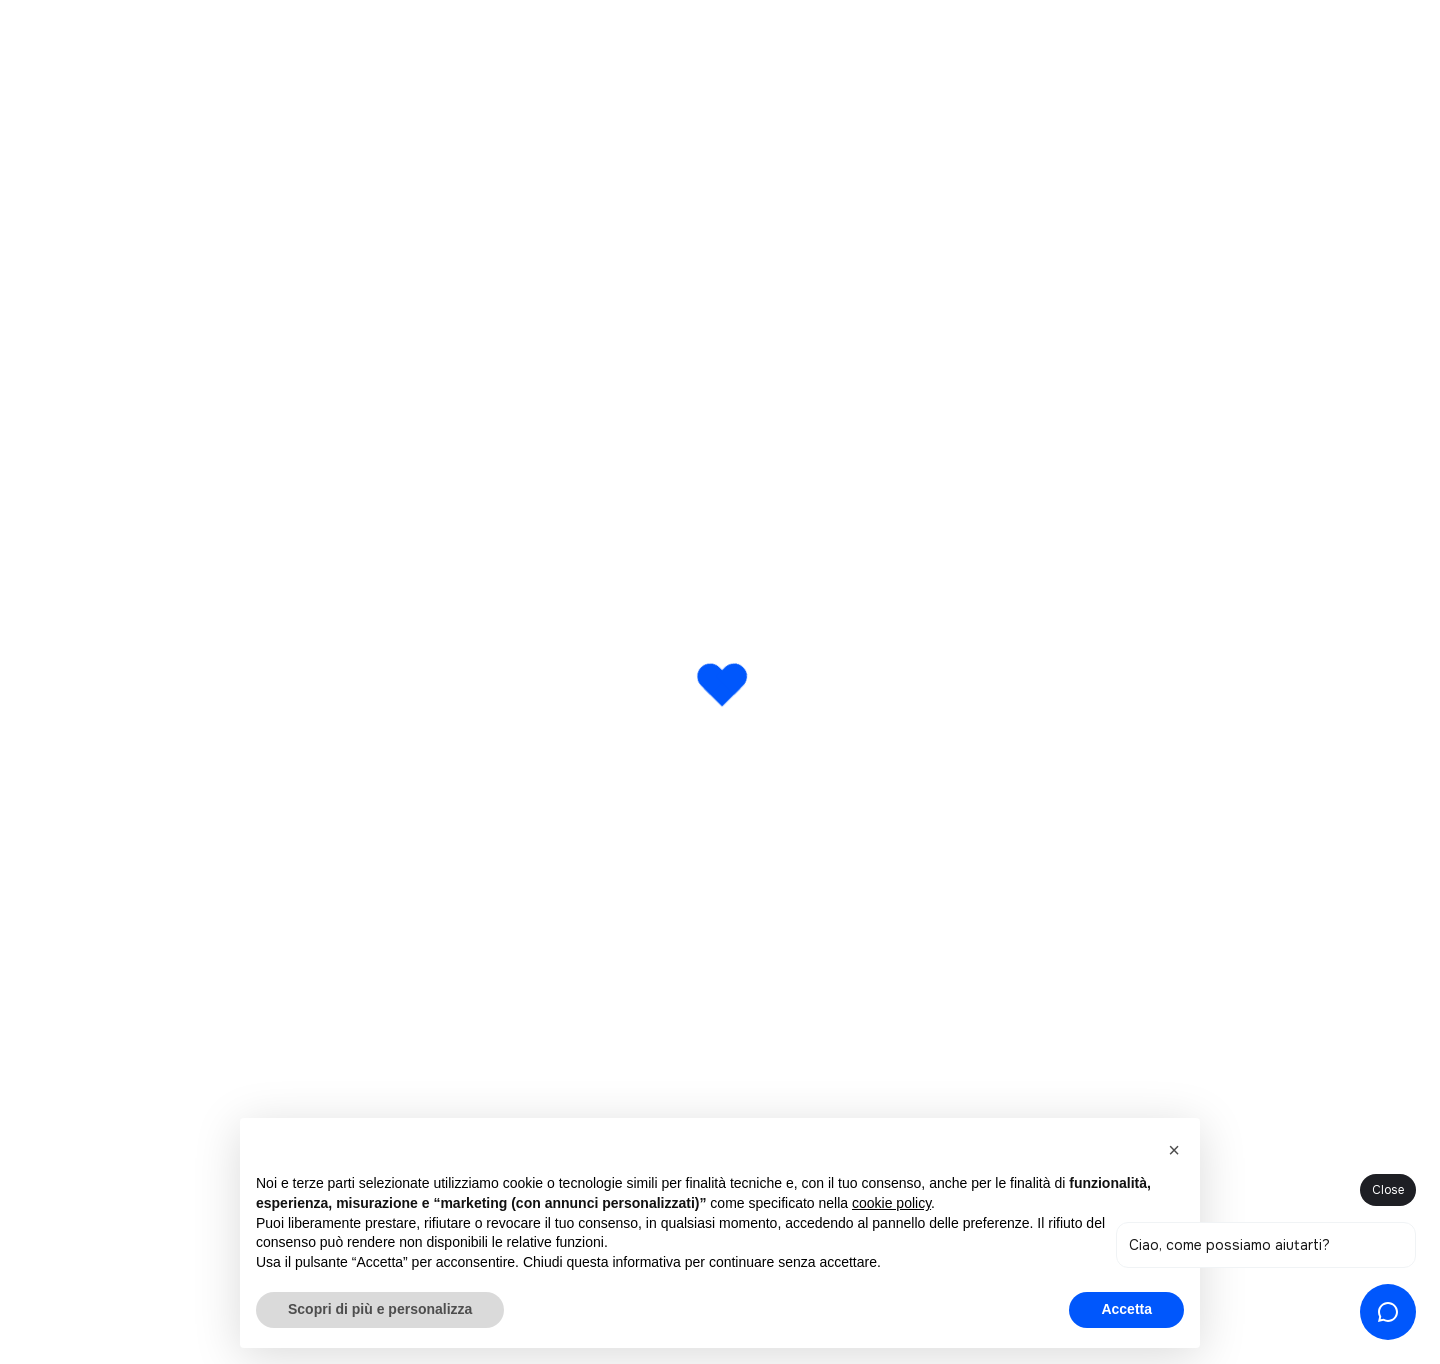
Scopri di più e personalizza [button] (380, 1309)
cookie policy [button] (891, 1203)
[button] (1174, 1150)
